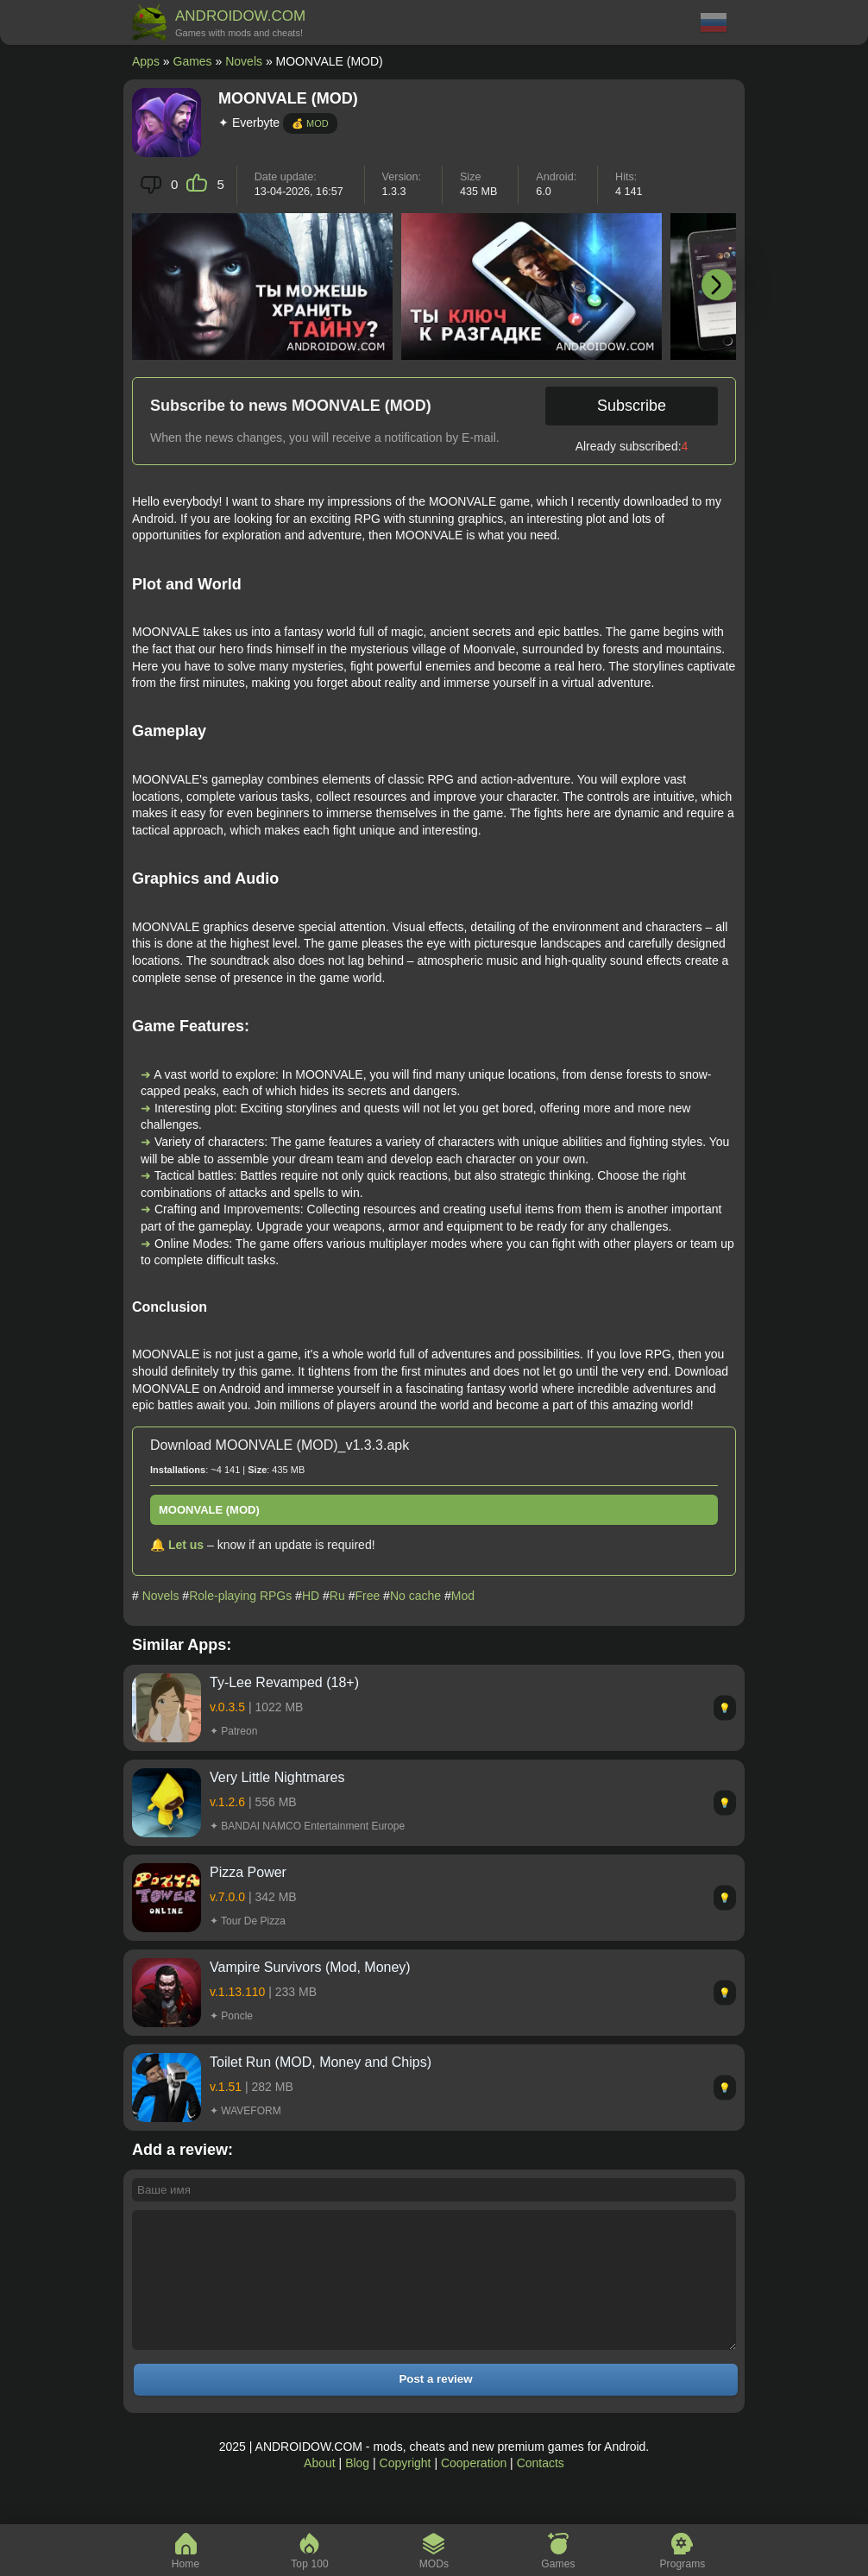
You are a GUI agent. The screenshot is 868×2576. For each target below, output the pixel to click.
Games (192, 61)
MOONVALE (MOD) (209, 1509)
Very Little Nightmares (277, 1777)
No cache (415, 1596)
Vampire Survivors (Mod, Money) (310, 1967)
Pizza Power (248, 1872)
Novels (243, 61)
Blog (357, 2489)
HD (310, 1596)
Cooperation (473, 2489)
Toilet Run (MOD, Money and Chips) (320, 2062)
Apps (146, 61)
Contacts (540, 2489)
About (320, 2489)
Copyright (405, 2489)
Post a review (435, 2404)
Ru (337, 1596)
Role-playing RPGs (240, 1596)
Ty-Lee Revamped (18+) (284, 1682)
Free (367, 1596)
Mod (463, 1596)
